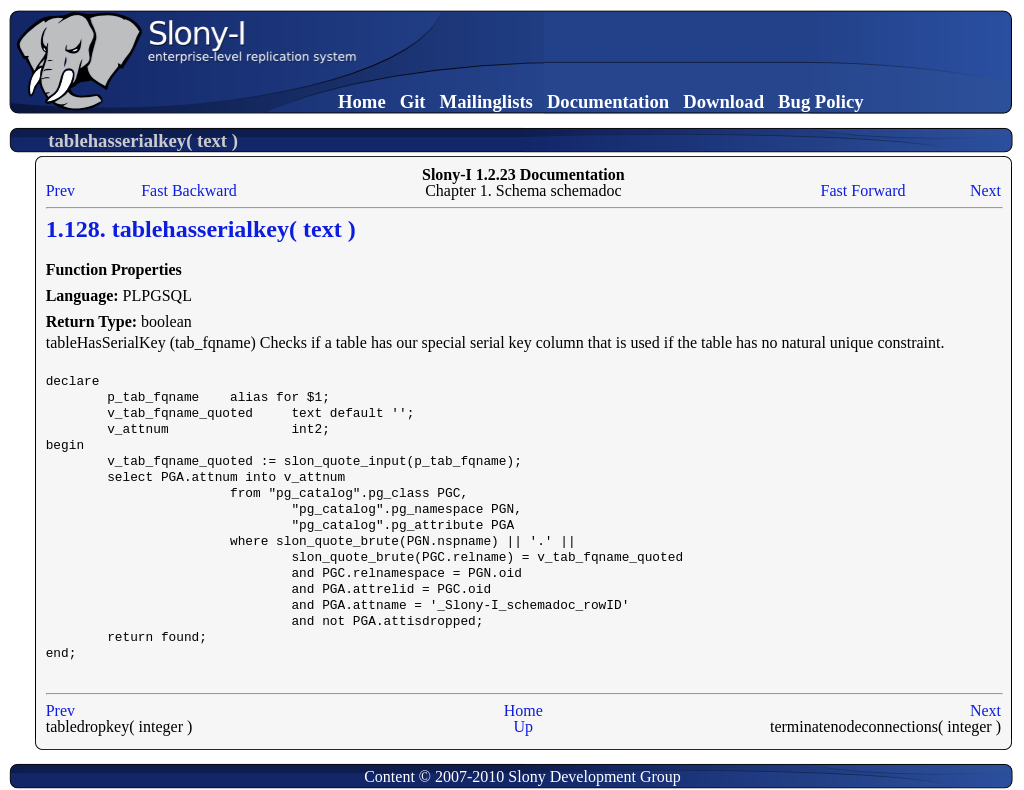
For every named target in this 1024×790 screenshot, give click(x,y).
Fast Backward (189, 190)
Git (413, 101)
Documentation (608, 101)
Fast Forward (863, 190)
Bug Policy (821, 101)
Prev (60, 190)
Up (524, 726)
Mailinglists (486, 101)
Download (723, 101)
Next (985, 190)
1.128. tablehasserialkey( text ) (201, 229)
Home (362, 101)
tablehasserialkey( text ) (143, 140)
